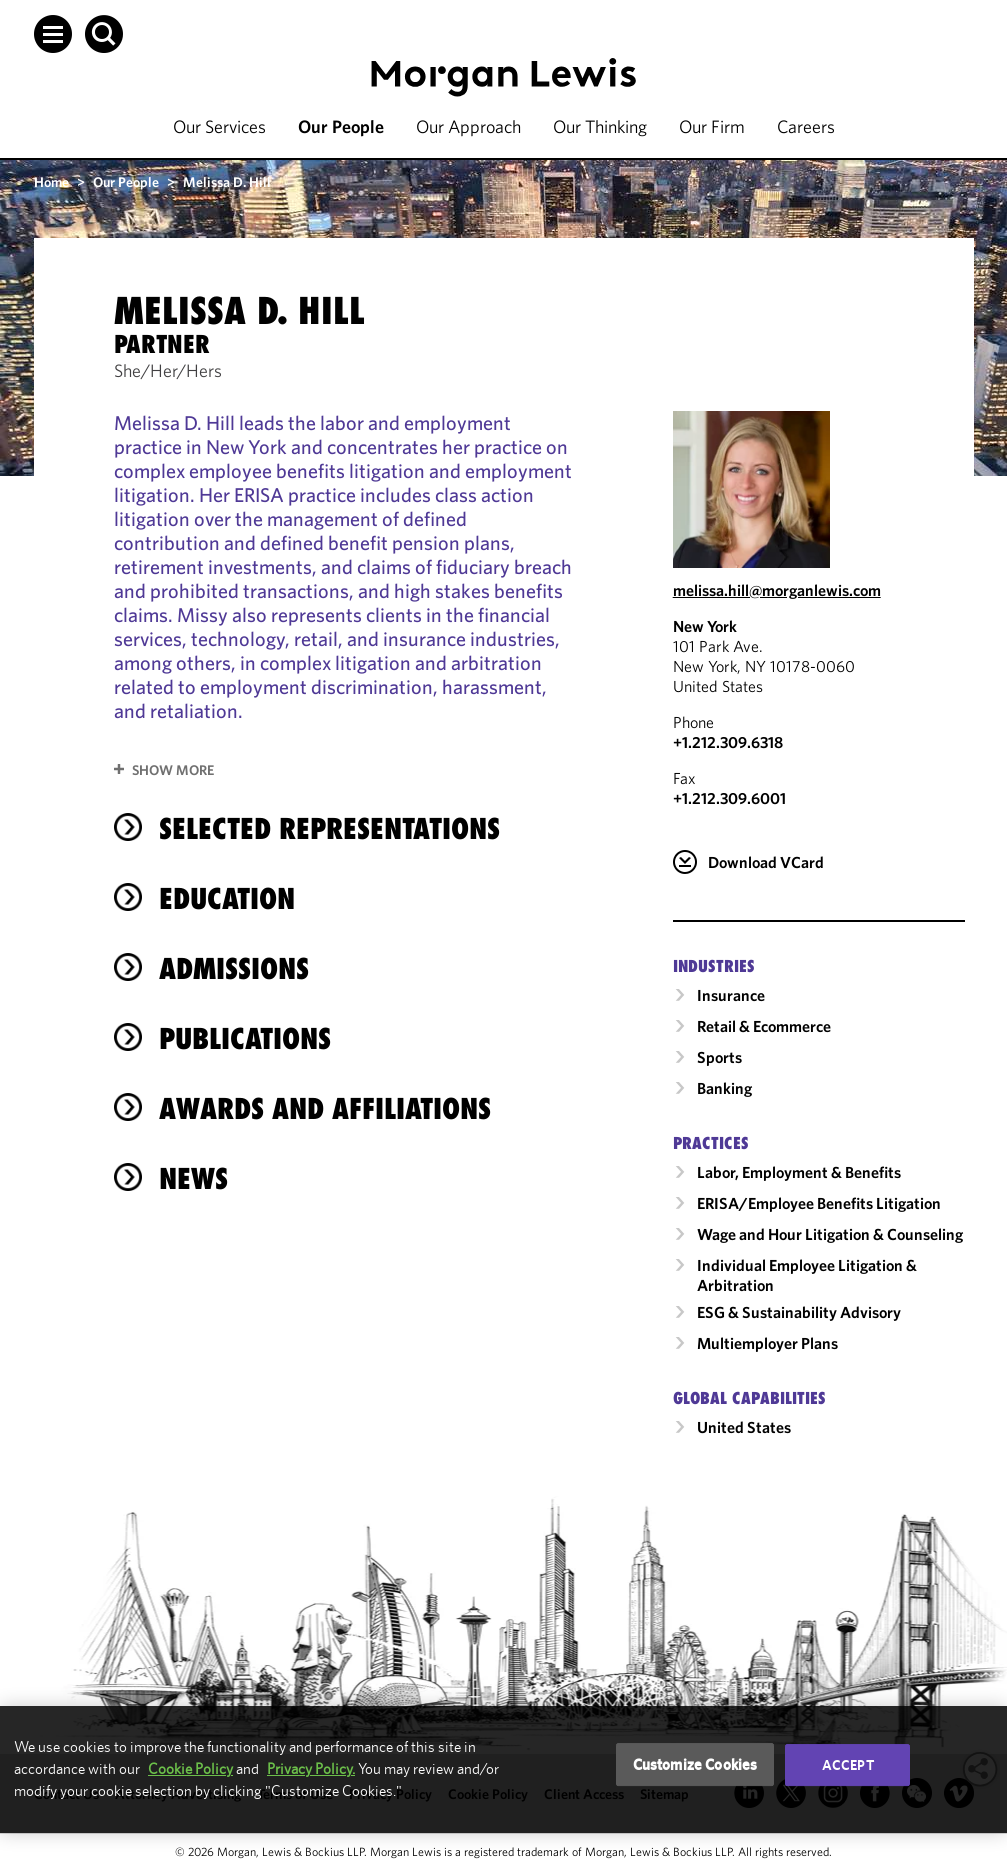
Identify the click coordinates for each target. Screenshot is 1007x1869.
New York (705, 626)
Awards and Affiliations (325, 1108)
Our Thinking (600, 126)
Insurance (731, 995)
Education (227, 898)
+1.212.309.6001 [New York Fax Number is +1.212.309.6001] (729, 798)
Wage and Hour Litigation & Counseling (830, 1234)
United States (744, 1427)
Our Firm (712, 126)
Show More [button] (173, 770)
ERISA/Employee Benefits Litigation (819, 1203)
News (193, 1178)
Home (51, 182)
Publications (245, 1038)
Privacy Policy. (311, 1768)
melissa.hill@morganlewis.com (777, 590)
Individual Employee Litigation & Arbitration (807, 1275)
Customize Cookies (695, 1764)
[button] (53, 34)
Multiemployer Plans (767, 1343)
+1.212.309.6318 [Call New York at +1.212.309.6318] (728, 742)
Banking (724, 1088)
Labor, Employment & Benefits (799, 1172)
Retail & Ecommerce (764, 1026)
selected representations (329, 828)
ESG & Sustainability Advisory (799, 1312)
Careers (806, 126)
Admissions (234, 968)
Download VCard (766, 862)
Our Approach (468, 126)
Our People (341, 126)
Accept (848, 1765)
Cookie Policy (190, 1768)
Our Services (219, 126)
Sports (719, 1057)
